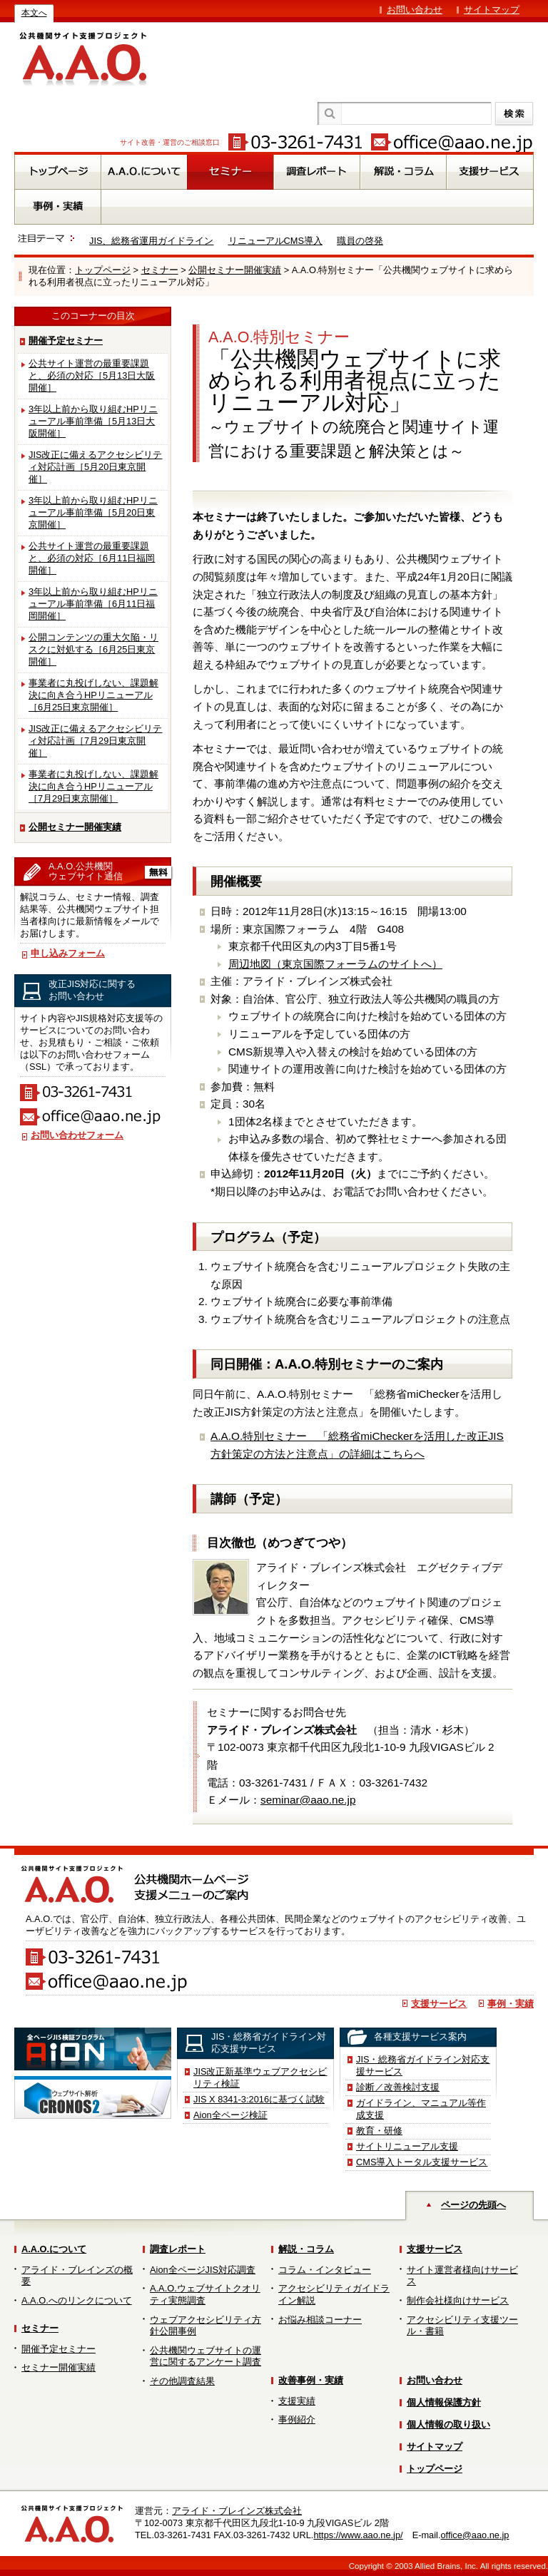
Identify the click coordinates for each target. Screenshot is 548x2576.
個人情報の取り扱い (448, 2424)
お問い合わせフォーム (77, 1135)
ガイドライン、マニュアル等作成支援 (421, 2108)
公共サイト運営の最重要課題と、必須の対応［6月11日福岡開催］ (92, 558)
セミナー (159, 270)
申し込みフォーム (68, 953)
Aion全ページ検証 (230, 2115)
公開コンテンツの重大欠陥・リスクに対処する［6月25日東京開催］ (93, 649)
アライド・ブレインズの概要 (77, 2275)
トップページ (103, 270)
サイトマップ (491, 9)
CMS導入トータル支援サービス (421, 2162)
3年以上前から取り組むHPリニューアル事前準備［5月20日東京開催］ (93, 512)
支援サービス (439, 2003)
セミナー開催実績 (58, 2367)
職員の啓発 (360, 240)
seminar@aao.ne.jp (307, 1800)
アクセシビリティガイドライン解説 (334, 2294)
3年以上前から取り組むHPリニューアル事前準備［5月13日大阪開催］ (93, 421)
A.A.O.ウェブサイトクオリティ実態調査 (205, 2294)
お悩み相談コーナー (320, 2319)
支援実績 (296, 2401)
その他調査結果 (182, 2381)
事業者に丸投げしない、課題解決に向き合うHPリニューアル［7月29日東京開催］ (93, 786)
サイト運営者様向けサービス (462, 2275)
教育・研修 (379, 2130)
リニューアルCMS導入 (275, 240)
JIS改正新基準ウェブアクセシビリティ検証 (260, 2077)
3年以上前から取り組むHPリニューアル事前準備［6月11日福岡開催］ (93, 603)
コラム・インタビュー (324, 2269)
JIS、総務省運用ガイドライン (151, 240)
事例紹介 (296, 2419)
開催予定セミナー (66, 340)
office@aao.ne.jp (474, 2535)
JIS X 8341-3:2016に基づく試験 (259, 2099)
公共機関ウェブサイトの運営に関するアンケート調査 (205, 2356)
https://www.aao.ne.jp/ (357, 2535)
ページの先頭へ (473, 2204)
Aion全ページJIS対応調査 (202, 2269)
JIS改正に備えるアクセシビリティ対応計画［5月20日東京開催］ (96, 466)
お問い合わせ (414, 9)
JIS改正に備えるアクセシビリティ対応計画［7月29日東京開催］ (96, 740)
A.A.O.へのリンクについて (76, 2300)
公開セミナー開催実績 (234, 270)
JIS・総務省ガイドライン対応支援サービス (423, 2065)
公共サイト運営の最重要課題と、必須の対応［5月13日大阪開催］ (92, 375)
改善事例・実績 (310, 2380)
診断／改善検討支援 (398, 2087)
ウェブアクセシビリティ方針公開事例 (205, 2325)
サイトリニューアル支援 (407, 2146)
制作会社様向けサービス (458, 2300)
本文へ (34, 13)
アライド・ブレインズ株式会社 (237, 2510)
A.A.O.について (53, 2249)
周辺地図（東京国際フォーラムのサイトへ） (335, 964)
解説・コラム (306, 2249)
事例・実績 (510, 2003)
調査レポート (178, 2249)
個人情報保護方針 (444, 2402)
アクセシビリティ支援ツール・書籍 (462, 2325)
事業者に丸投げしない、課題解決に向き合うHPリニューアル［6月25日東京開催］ (93, 695)
